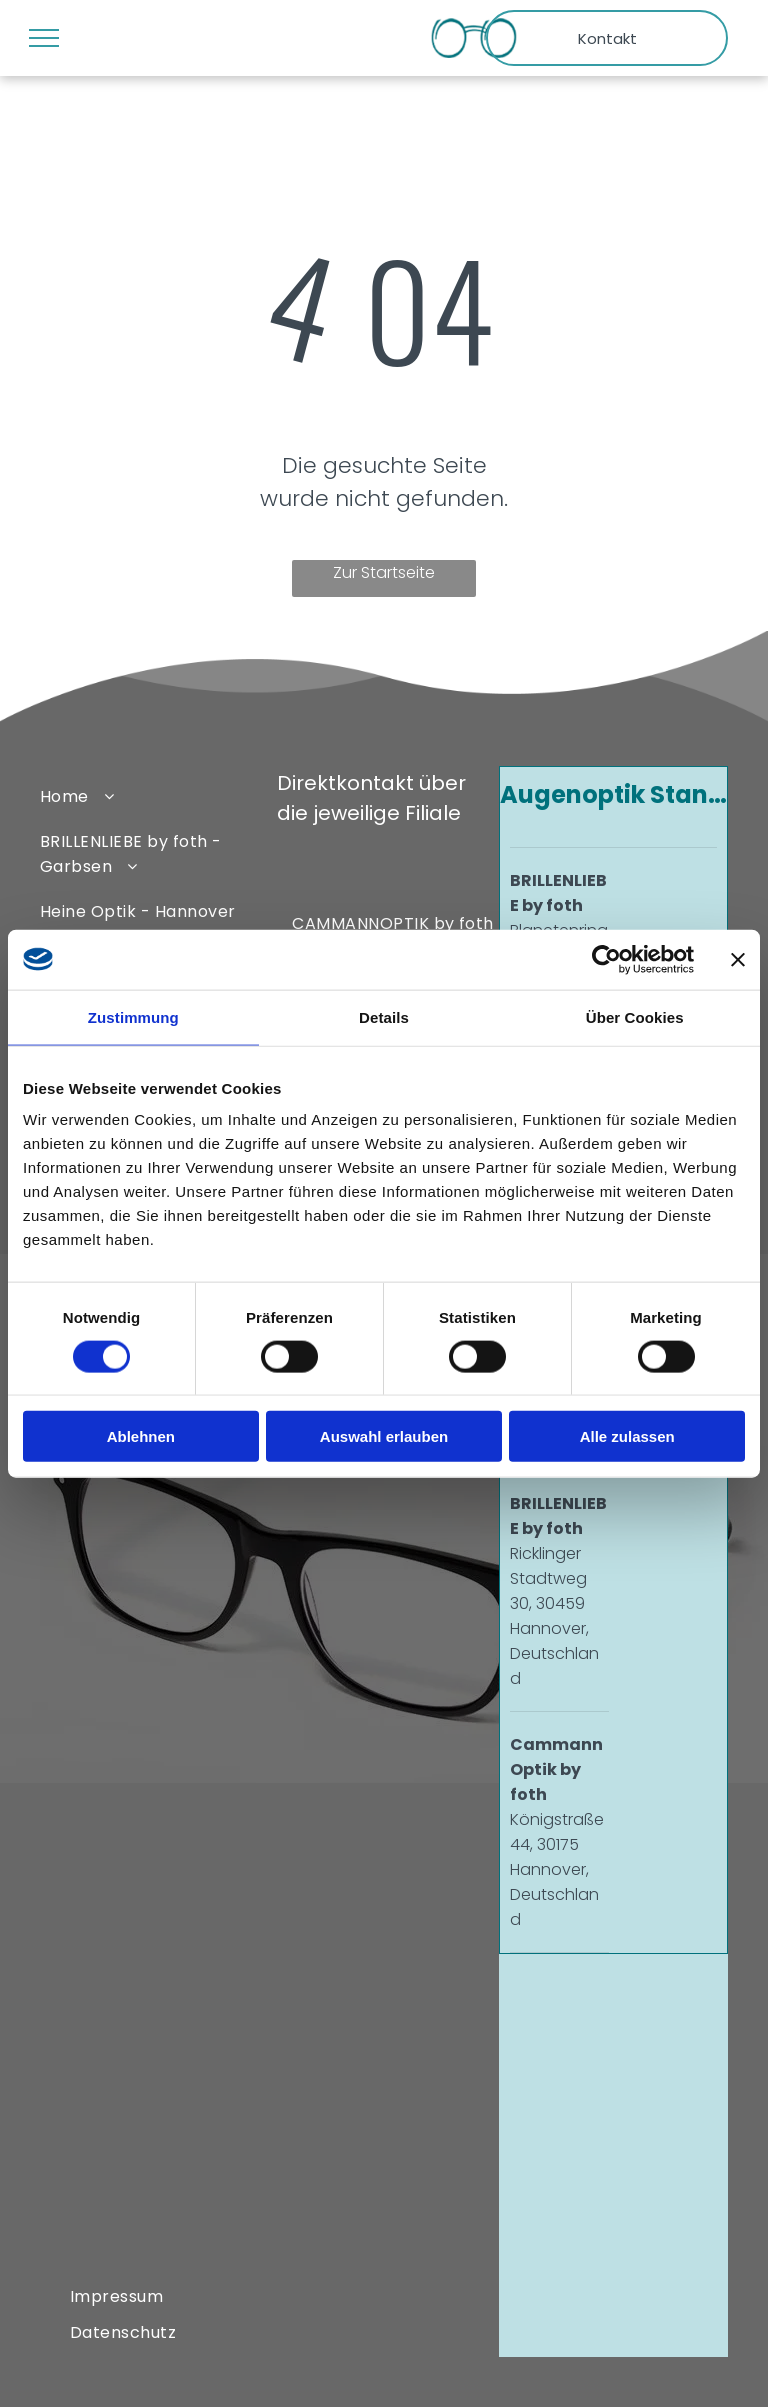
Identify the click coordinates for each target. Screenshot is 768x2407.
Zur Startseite (384, 572)
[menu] (44, 38)
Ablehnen (141, 1436)
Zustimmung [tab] (133, 1016)
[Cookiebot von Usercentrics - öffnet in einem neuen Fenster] (606, 959)
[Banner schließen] (738, 959)
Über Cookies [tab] (635, 1016)
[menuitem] (149, 795)
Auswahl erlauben (384, 1436)
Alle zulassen (627, 1436)
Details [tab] (384, 1016)
